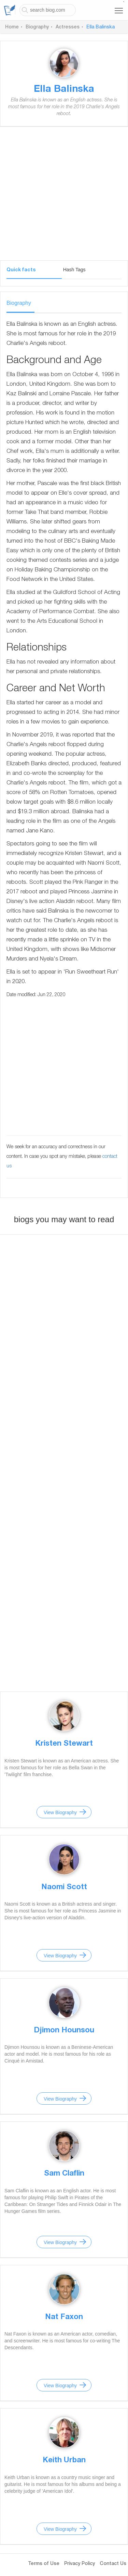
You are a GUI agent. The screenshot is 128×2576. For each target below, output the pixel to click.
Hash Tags (74, 269)
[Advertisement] (64, 196)
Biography (37, 27)
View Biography (60, 1812)
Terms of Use (43, 2564)
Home (12, 27)
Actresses (68, 27)
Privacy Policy (79, 2564)
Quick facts (20, 270)
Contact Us (113, 2564)
